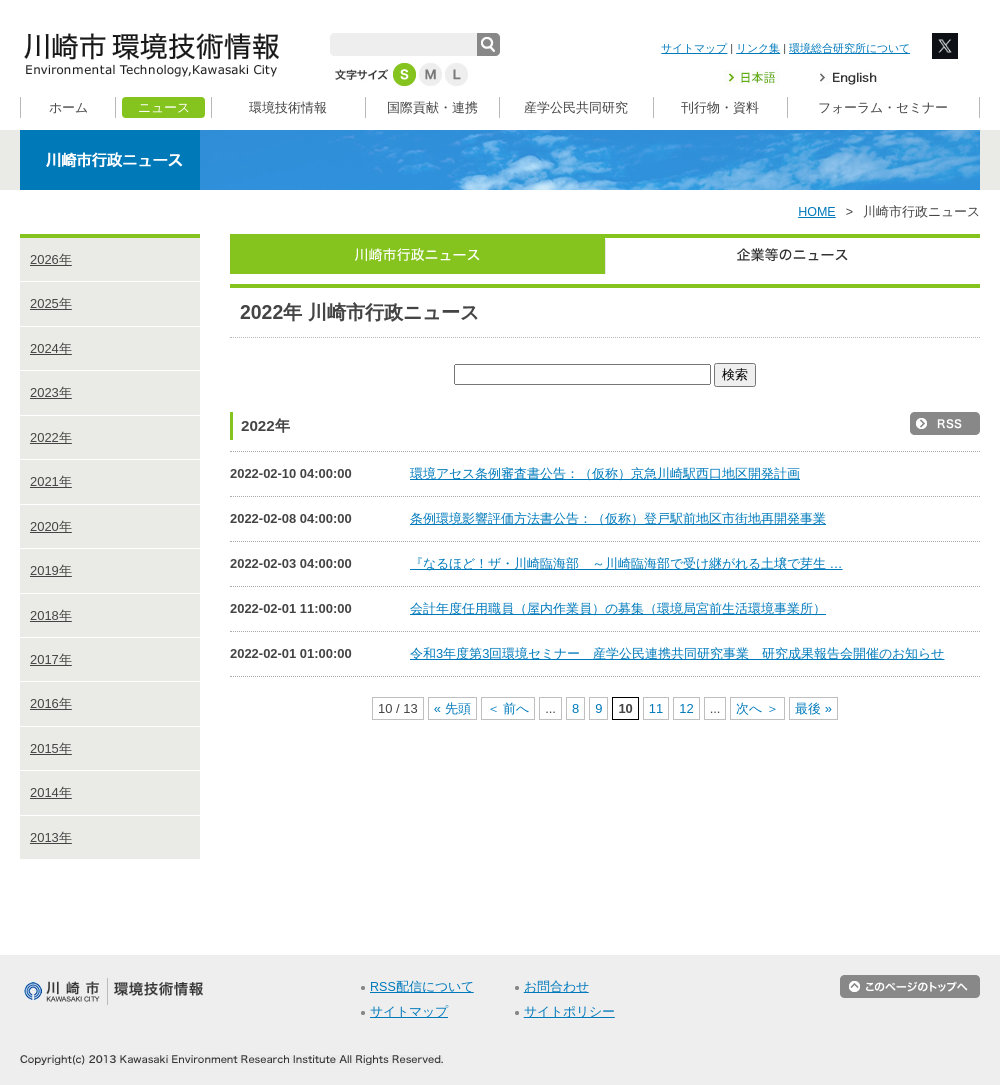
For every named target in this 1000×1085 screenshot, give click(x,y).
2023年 (51, 392)
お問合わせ (556, 987)
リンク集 (758, 48)
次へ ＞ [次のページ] (757, 708)
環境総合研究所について (849, 48)
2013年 (51, 837)
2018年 (51, 615)
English (848, 77)
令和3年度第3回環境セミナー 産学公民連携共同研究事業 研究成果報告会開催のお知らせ (677, 653)
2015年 (51, 748)
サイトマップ (694, 48)
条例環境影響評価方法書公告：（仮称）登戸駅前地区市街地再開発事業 (618, 518)
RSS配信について (422, 987)
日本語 (764, 77)
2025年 (51, 303)
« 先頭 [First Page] (452, 708)
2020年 (51, 526)
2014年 (51, 792)
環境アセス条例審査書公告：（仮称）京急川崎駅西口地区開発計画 (605, 473)
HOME (817, 212)
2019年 (51, 570)
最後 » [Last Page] (813, 708)
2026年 (51, 259)
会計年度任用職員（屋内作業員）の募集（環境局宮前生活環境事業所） (618, 608)
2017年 (51, 659)
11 (656, 708)
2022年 (51, 437)
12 (686, 708)
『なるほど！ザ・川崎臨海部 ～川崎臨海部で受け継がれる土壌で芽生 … (626, 563)
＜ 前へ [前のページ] (508, 708)
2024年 (51, 348)
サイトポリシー (569, 1012)
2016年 (51, 703)
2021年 (51, 481)
